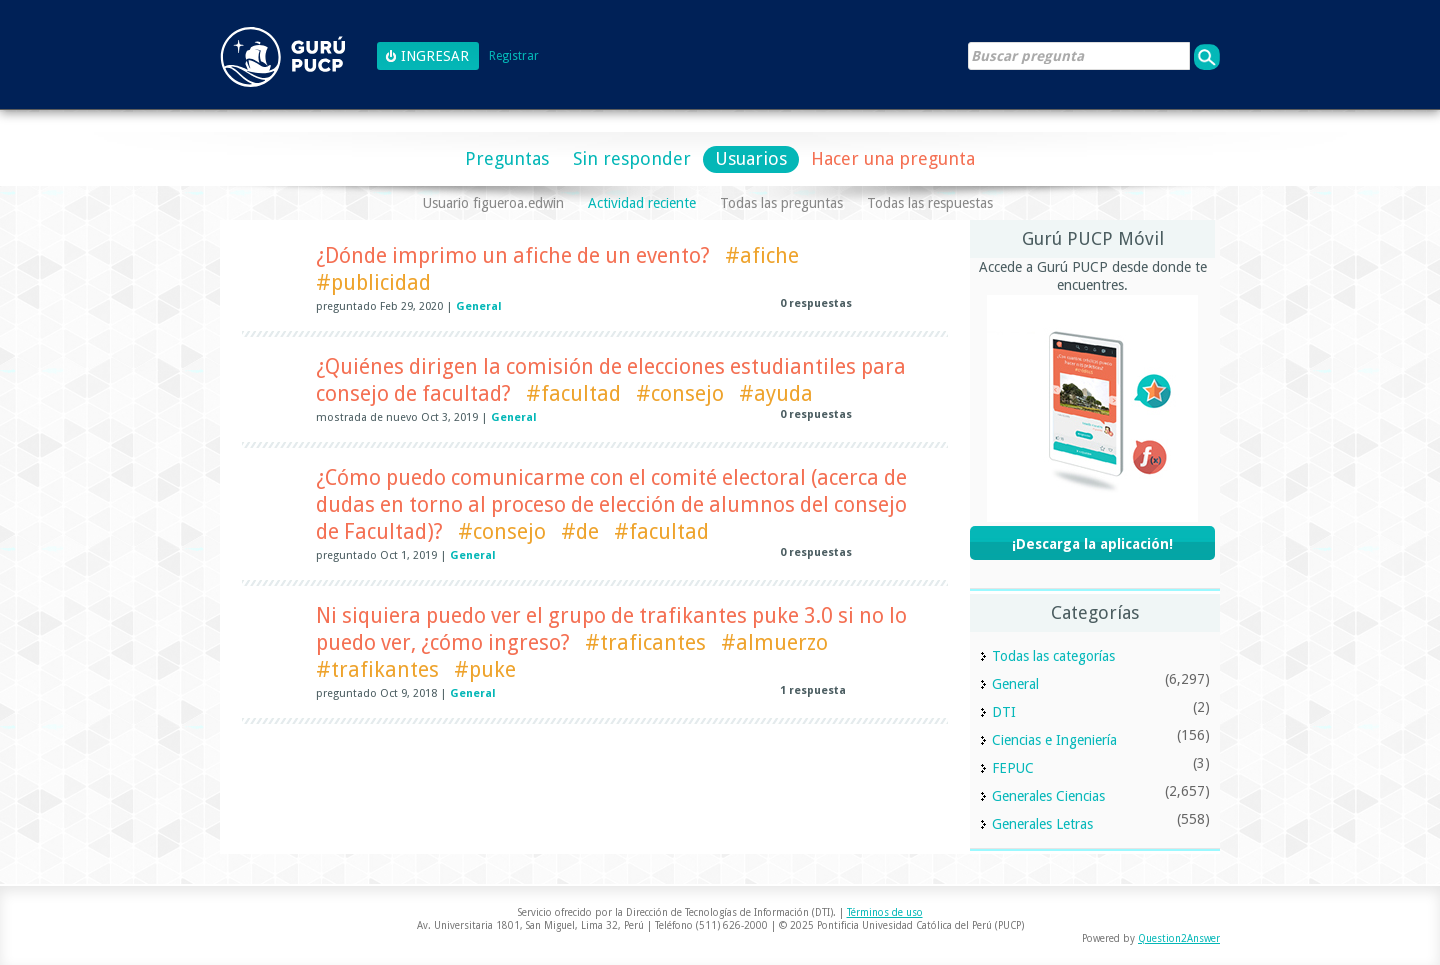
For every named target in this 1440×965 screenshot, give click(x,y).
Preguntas (507, 158)
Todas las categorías (1053, 656)
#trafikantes (377, 669)
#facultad (573, 393)
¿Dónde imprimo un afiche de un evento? (513, 255)
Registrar (514, 56)
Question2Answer (1179, 938)
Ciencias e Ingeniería (1054, 740)
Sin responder (632, 158)
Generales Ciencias (1048, 796)
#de (580, 531)
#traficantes (645, 642)
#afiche (762, 255)
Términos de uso (885, 912)
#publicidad (373, 282)
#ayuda (776, 393)
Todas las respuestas (930, 203)
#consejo (680, 393)
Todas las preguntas (781, 203)
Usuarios (751, 158)
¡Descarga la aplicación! (1092, 544)
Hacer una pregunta (893, 158)
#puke (485, 669)
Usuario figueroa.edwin (493, 203)
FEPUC (1013, 768)
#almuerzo (774, 642)
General (479, 306)
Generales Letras (1042, 824)
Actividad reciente (642, 203)
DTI (1004, 712)
